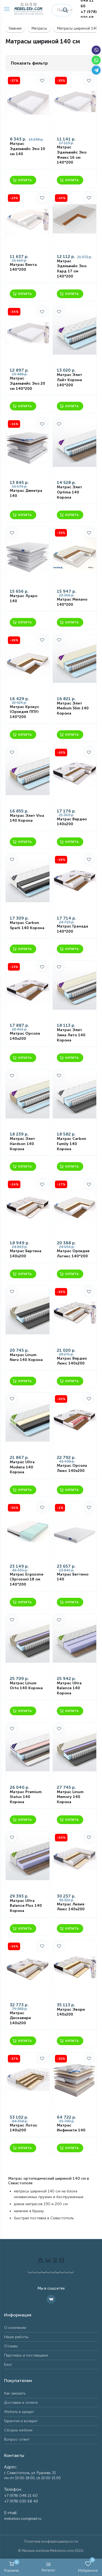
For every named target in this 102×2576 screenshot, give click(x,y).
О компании (15, 2327)
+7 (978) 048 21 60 (21, 2495)
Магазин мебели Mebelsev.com (48, 2551)
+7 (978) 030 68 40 (89, 17)
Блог (8, 2364)
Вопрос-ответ (17, 2439)
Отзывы (11, 2346)
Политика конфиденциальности (51, 2541)
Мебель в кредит (19, 2411)
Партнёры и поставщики (26, 2355)
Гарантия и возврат (21, 2421)
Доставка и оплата (21, 2402)
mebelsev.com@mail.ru (22, 2519)
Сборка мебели (18, 2430)
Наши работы (16, 2337)
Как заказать (15, 2393)
